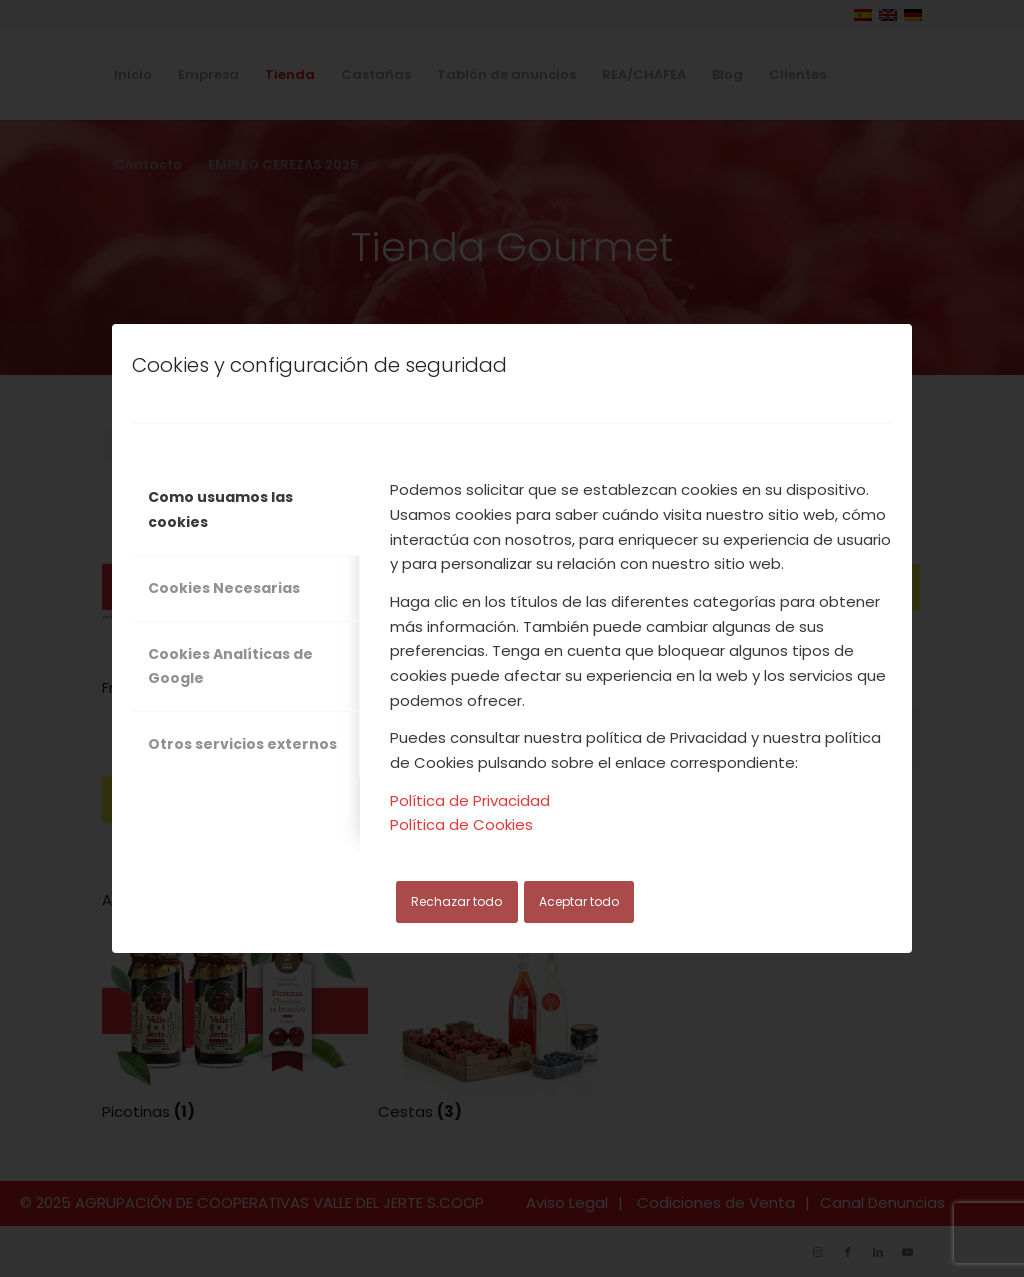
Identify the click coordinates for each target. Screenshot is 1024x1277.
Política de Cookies (461, 824)
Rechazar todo (456, 901)
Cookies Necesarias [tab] (224, 588)
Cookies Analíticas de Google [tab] (230, 666)
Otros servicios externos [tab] (242, 744)
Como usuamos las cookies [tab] (220, 509)
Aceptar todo (579, 901)
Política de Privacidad (470, 800)
